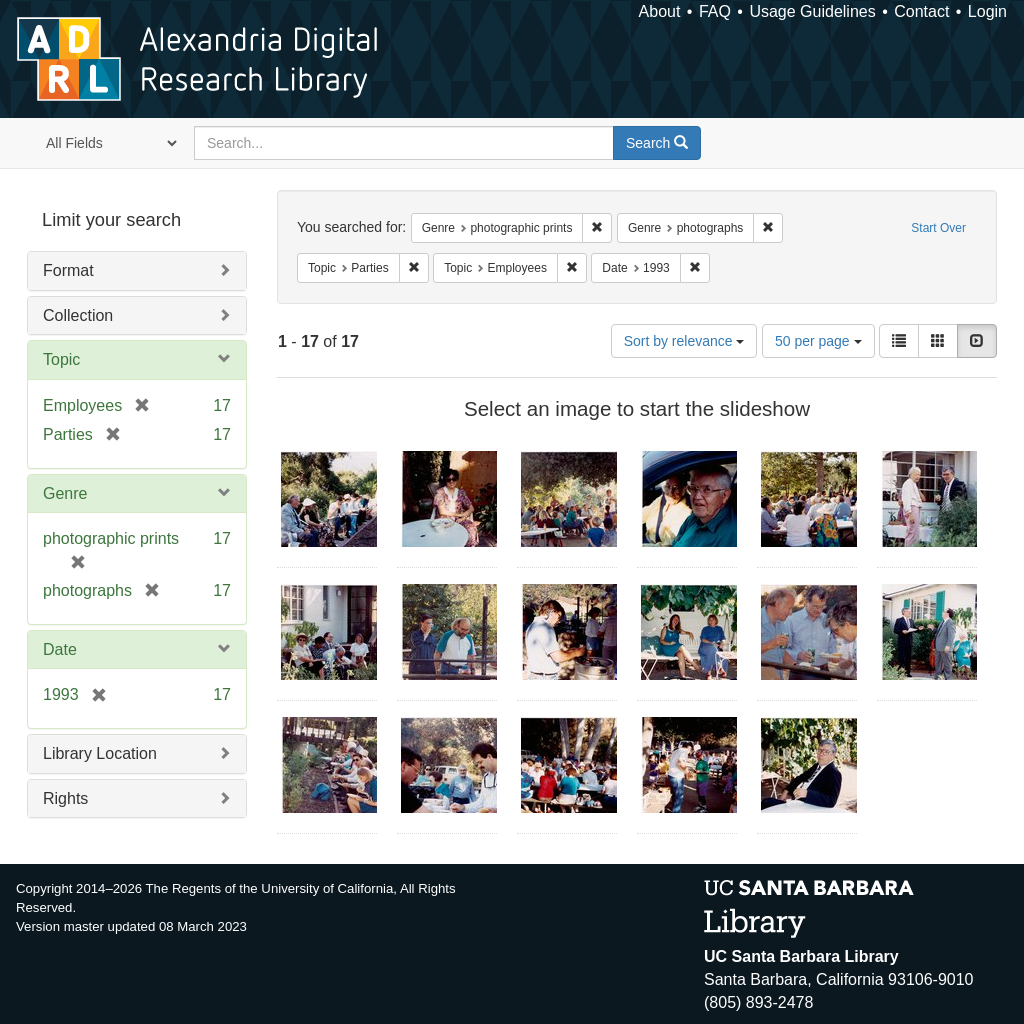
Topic (61, 359)
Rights (65, 798)
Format (68, 270)
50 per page (818, 341)
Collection (78, 315)
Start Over (938, 228)
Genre (65, 493)
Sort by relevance (684, 341)
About (660, 11)
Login (987, 11)
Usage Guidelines (812, 11)
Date (60, 649)
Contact (921, 11)
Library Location (100, 753)
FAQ (715, 11)
